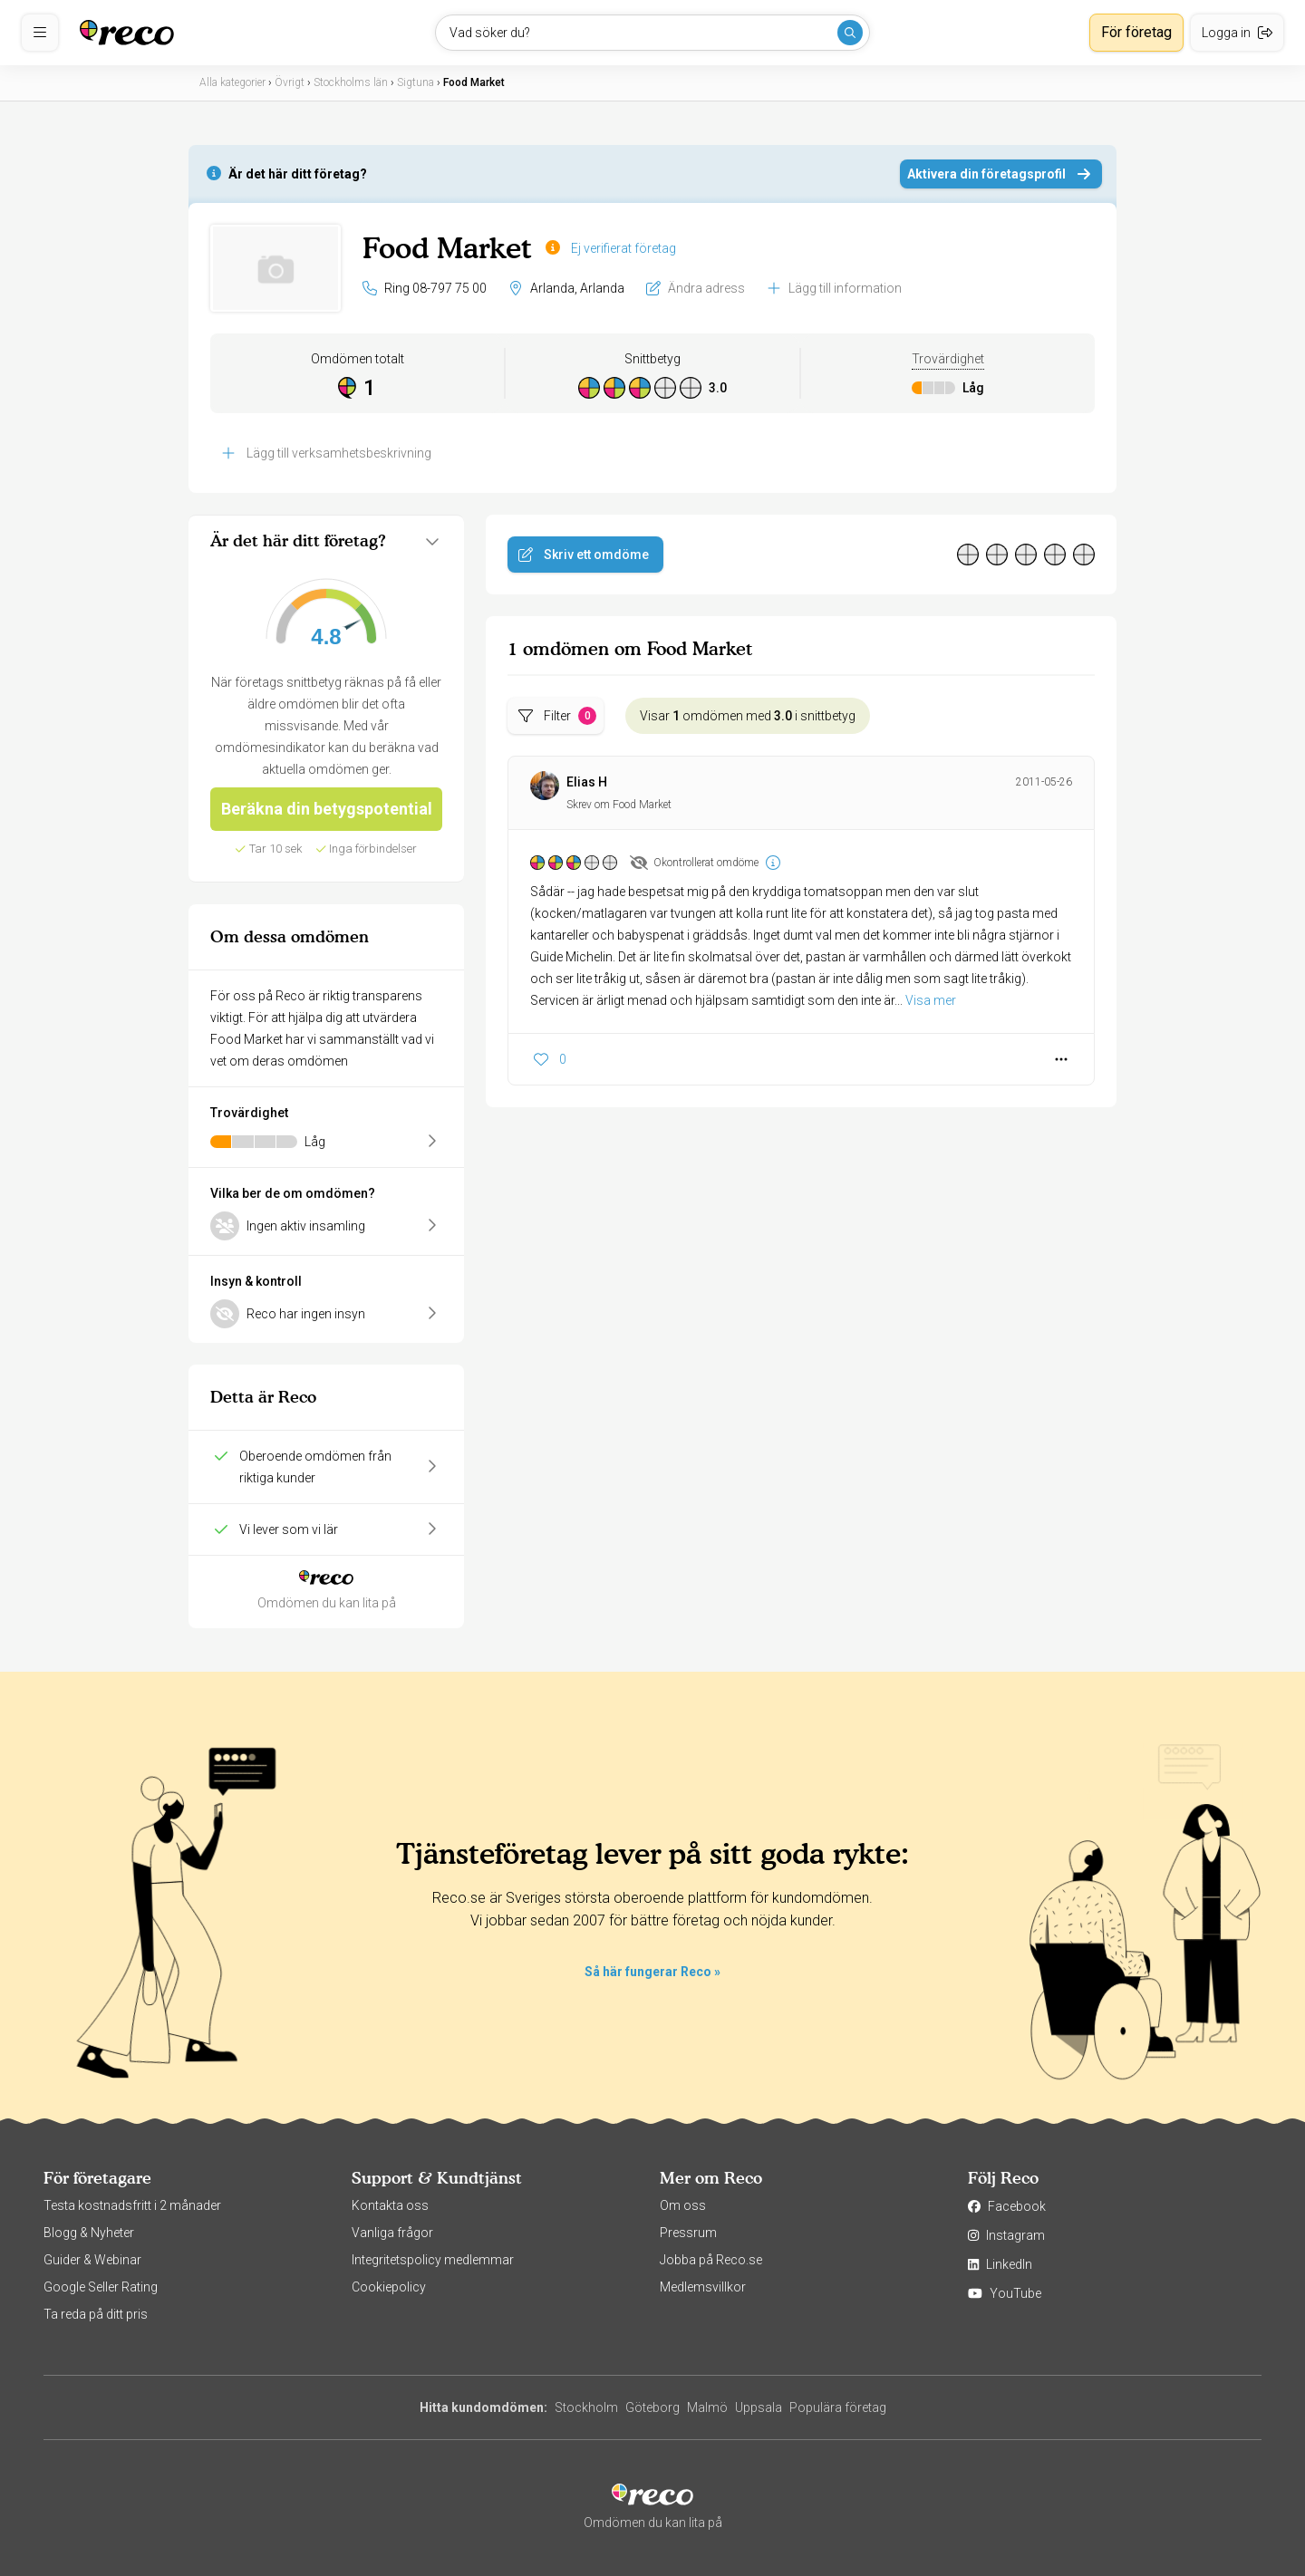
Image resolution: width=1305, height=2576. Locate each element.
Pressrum (688, 2232)
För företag (1136, 32)
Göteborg (652, 2407)
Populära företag (837, 2407)
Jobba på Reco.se (711, 2260)
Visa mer (930, 1000)
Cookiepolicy (389, 2287)
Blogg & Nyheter (89, 2232)
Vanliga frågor (392, 2232)
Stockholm (586, 2407)
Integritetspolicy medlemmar (433, 2260)
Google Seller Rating (101, 2287)
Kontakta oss (390, 2205)
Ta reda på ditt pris (96, 2314)
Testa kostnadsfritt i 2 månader (132, 2205)
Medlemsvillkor (703, 2287)
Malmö (707, 2407)
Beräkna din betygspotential (326, 808)
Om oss (683, 2205)
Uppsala (758, 2407)
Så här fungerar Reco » (652, 1971)
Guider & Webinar (92, 2260)
